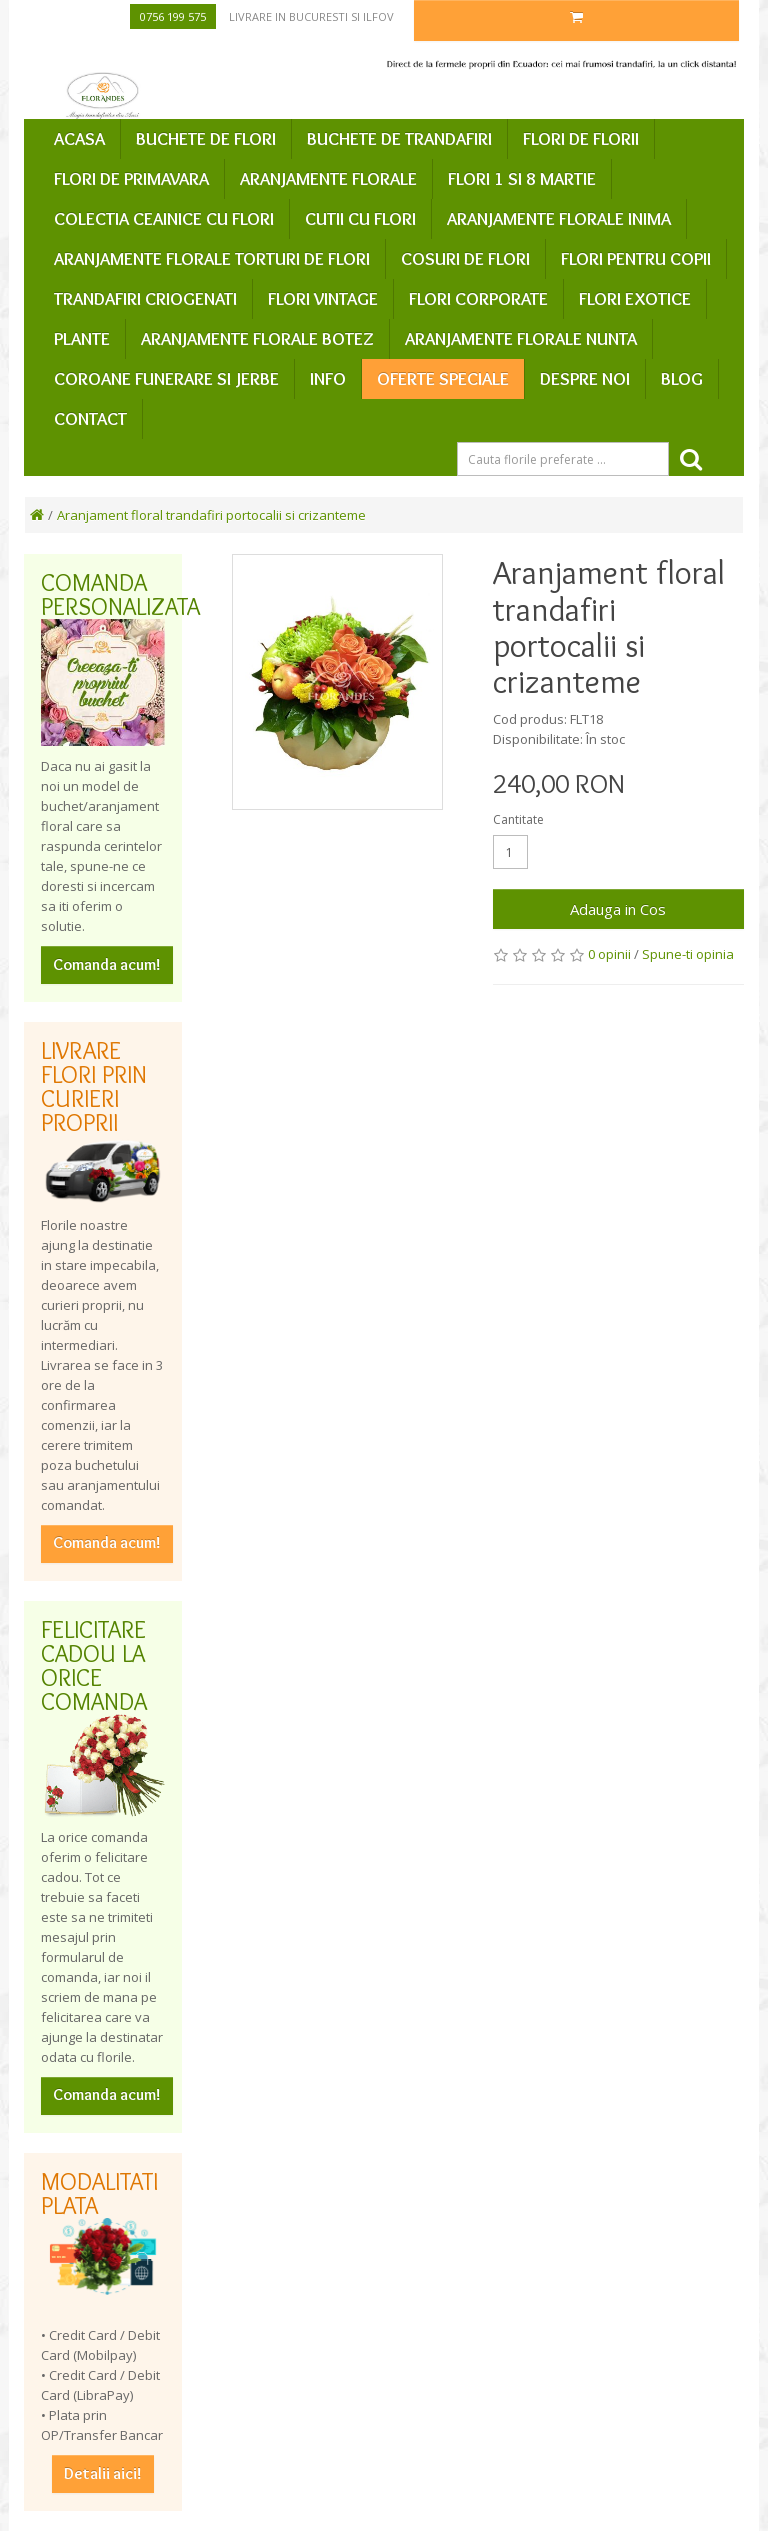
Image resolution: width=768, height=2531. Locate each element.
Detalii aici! (103, 2473)
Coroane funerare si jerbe (166, 379)
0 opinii (609, 954)
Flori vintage (323, 299)
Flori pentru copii (636, 259)
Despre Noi (585, 379)
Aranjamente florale (328, 179)
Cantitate (518, 819)
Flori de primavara (131, 179)
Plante (82, 339)
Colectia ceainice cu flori (164, 219)
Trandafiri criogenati (145, 299)
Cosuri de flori (465, 259)
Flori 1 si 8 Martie (522, 179)
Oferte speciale (443, 379)
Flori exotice (635, 299)
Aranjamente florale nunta (521, 339)
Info (328, 379)
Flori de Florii (581, 139)
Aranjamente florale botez (257, 339)
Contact (90, 419)
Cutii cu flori (360, 219)
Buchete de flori (206, 139)
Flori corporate (478, 299)
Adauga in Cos (618, 909)
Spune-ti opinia (688, 954)
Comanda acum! (107, 964)
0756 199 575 (173, 16)
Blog (682, 379)
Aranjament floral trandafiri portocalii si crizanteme (211, 515)
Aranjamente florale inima (559, 219)
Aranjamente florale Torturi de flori (212, 259)
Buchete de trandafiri (399, 139)
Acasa (79, 139)
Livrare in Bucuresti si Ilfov (311, 16)
